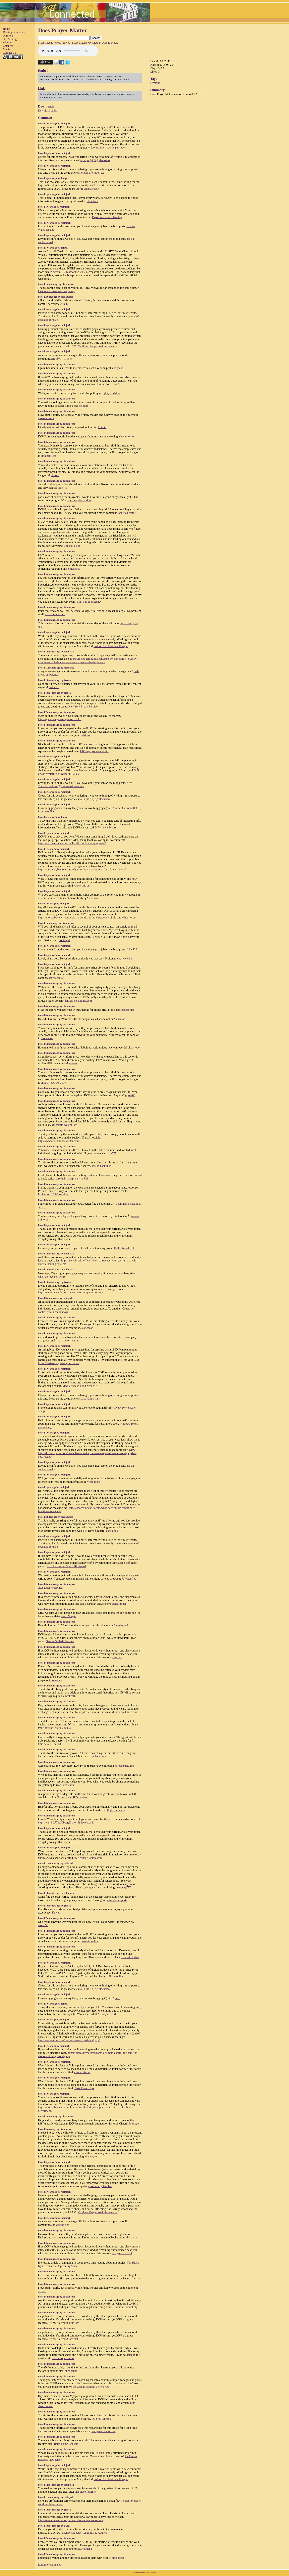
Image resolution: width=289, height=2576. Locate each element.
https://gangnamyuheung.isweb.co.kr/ (59, 719)
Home (6, 28)
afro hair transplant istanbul (72, 1178)
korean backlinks (101, 1165)
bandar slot (127, 1009)
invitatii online (89, 1941)
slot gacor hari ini (122, 2253)
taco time (132, 1712)
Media (6, 49)
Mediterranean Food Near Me (79, 1385)
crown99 (43, 1925)
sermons (155, 82)
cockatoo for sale (48, 319)
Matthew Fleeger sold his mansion (97, 346)
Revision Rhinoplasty (125, 2307)
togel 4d (62, 487)
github (64, 303)
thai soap (54, 687)
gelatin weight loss (66, 1124)
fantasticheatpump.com (78, 1000)
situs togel (118, 2557)
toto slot (73, 2339)
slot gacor (117, 368)
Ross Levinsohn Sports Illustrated (66, 1566)
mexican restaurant (68, 1340)
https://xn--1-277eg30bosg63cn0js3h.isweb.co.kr (66, 1822)
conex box (112, 1530)
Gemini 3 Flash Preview (60, 1641)
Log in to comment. (49, 2564)
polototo (84, 405)
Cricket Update (130, 1957)
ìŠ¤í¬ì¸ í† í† (64, 358)
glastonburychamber (100, 2186)
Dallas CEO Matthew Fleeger (111, 646)
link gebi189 (48, 455)
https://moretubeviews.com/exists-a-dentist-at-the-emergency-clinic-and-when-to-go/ (87, 917)
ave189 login (68, 1616)
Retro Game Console (66, 2443)
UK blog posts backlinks (94, 751)
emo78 (115, 384)
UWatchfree (129, 1578)
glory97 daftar (112, 393)
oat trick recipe (127, 512)
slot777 (112, 1153)
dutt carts (68, 1785)
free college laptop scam (88, 1857)
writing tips (62, 2224)
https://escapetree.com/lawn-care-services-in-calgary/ (69, 2040)
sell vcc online (115, 1976)
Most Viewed (62, 42)
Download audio (47, 110)
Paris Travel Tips (84, 2088)
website (127, 958)
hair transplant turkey (79, 500)
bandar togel (119, 1603)
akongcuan (71, 2370)
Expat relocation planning (107, 217)
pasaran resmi (46, 418)
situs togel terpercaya (50, 1587)
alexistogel (134, 1047)
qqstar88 (130, 1095)
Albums (7, 42)
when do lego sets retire (51, 1276)
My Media (94, 42)
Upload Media (110, 42)
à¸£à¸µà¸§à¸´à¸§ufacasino (95, 160)
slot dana (86, 2548)
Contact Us (9, 52)
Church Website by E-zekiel (144, 2573)
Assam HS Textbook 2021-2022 (71, 271)
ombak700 (74, 568)
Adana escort (91, 188)
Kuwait (56, 1912)
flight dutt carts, (116, 1810)
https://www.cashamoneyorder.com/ (58, 1141)
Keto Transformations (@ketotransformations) (85, 784)
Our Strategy (10, 39)
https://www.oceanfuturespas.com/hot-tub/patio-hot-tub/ (70, 1292)
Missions (8, 35)
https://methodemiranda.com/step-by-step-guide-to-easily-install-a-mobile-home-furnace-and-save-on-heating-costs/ (87, 660)
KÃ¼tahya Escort (105, 827)
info (117, 1998)
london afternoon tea (92, 172)
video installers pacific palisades (107, 147)
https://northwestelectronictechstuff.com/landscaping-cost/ (72, 843)
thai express (92, 2156)
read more (94, 898)
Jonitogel (64, 940)
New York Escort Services (83, 706)
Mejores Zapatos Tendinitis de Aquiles (84, 2532)
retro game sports (117, 1900)
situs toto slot (127, 436)
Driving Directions (13, 32)
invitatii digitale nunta (58, 1727)
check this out (82, 885)
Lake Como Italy (90, 1398)
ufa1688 (57, 1744)
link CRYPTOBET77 (53, 1082)
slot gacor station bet (104, 2431)
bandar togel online (63, 2358)
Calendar (8, 45)
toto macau (55, 1680)
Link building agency (89, 601)
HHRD (75, 1239)
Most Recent (45, 42)
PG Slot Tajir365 (101, 2418)
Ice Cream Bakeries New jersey (56, 291)
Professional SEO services (53, 1194)
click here (92, 201)
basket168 (71, 1696)
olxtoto (55, 475)
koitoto (102, 427)
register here (99, 1756)
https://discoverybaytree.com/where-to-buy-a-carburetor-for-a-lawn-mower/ (82, 869)
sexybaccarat (56, 977)
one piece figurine (85, 2491)
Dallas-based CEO (124, 1248)
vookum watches (55, 614)
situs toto (121, 1019)
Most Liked (79, 42)
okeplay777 (124, 1887)
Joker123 (131, 949)
